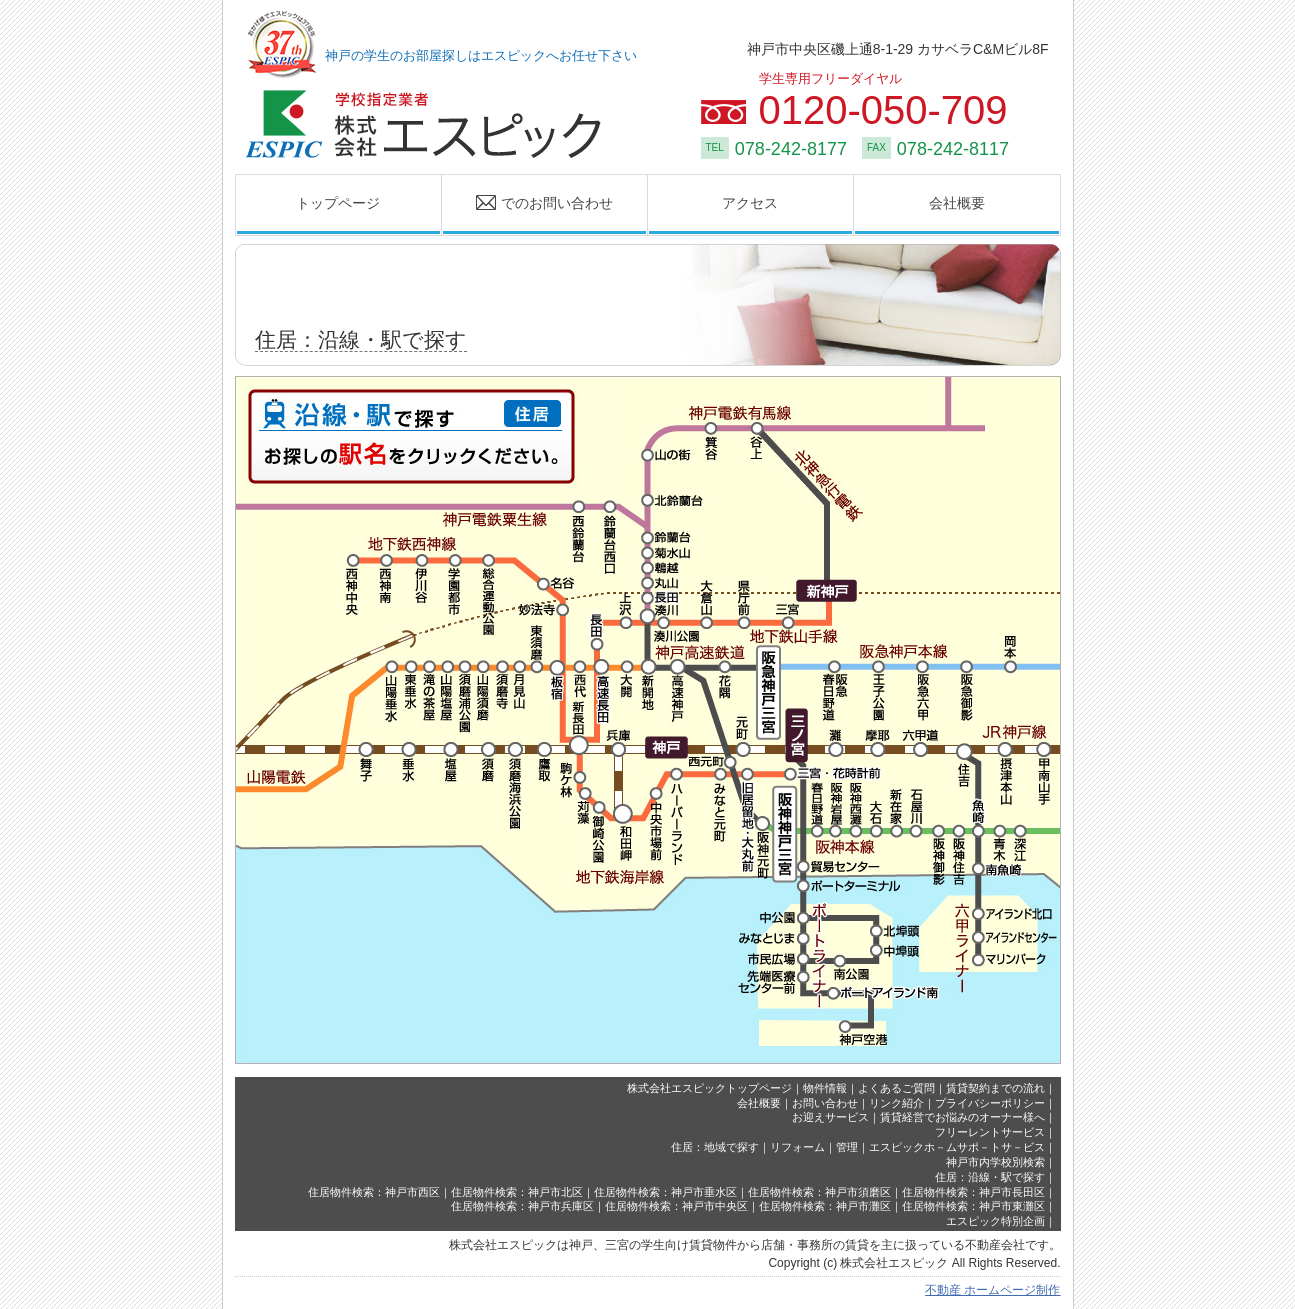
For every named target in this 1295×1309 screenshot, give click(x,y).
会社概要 (957, 203)
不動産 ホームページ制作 (992, 1290)
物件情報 (825, 1088)
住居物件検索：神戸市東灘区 (973, 1206)
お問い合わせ (825, 1103)
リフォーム (797, 1147)
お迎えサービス (830, 1117)
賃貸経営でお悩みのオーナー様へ (962, 1117)
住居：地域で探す (715, 1147)
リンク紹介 (896, 1103)
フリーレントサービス (990, 1132)
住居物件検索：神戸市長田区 (973, 1192)
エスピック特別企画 (995, 1221)
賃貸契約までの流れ (995, 1088)
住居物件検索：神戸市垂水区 (665, 1192)
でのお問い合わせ (528, 203)
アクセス (750, 203)
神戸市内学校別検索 (995, 1162)
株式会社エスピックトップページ (709, 1088)
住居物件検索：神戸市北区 (517, 1192)
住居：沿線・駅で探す (990, 1177)
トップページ (338, 203)
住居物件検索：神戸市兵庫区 (522, 1206)
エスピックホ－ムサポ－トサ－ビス (957, 1147)
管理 (847, 1147)
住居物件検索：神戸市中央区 (676, 1206)
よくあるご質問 (896, 1088)
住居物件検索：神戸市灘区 (825, 1206)
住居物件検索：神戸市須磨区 (819, 1192)
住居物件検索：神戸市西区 (374, 1192)
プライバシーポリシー (990, 1103)
